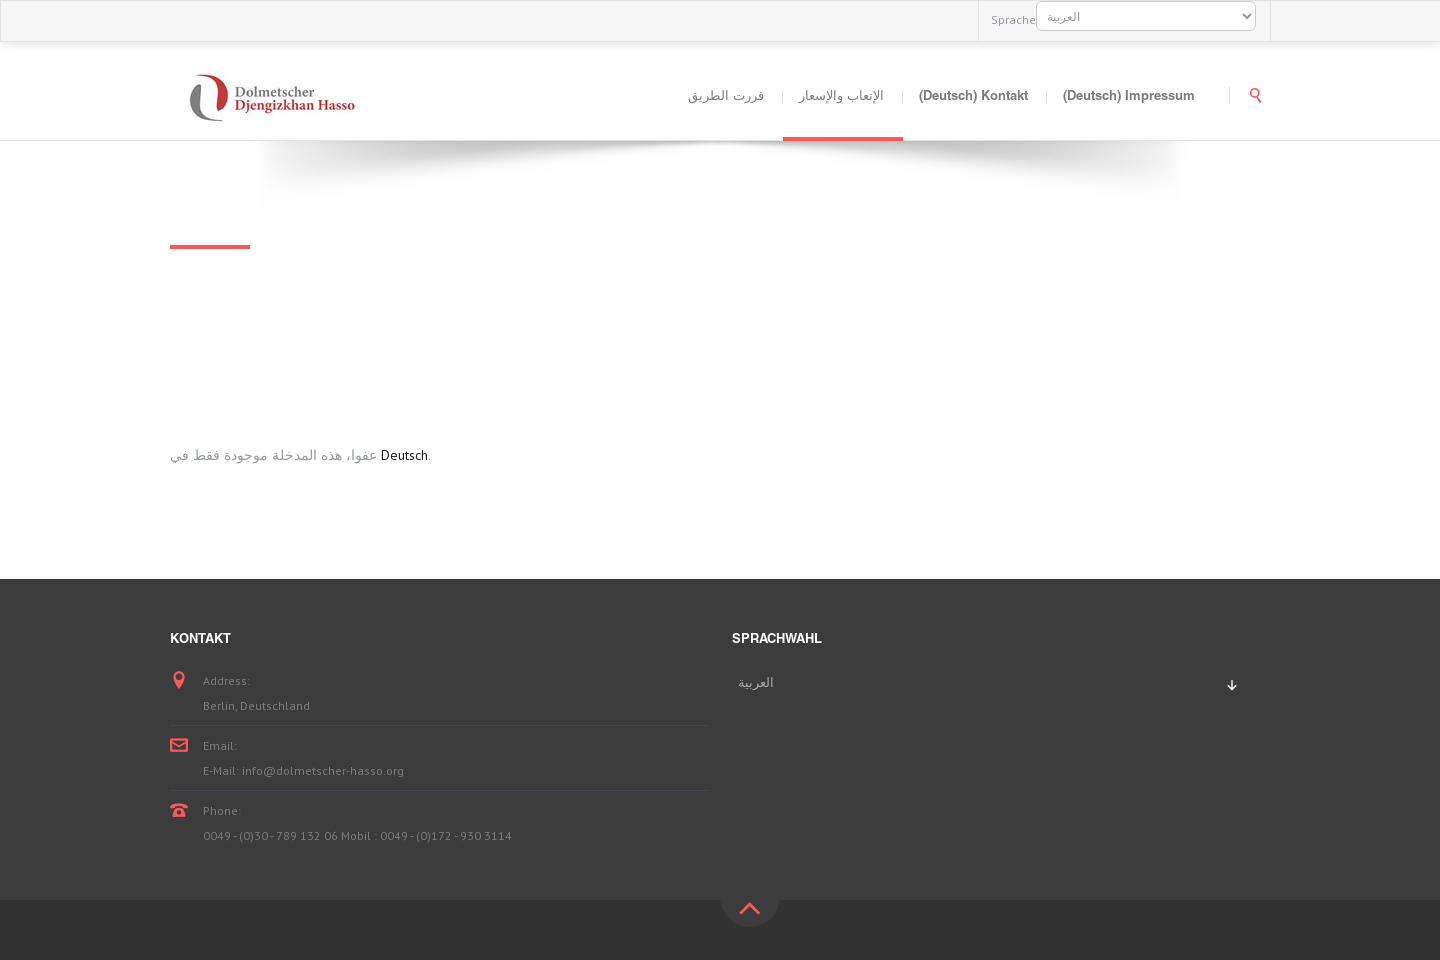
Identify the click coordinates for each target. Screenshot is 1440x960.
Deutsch (404, 455)
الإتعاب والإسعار (841, 97)
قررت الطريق (726, 97)
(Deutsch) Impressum (1129, 97)
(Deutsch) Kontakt (973, 97)
